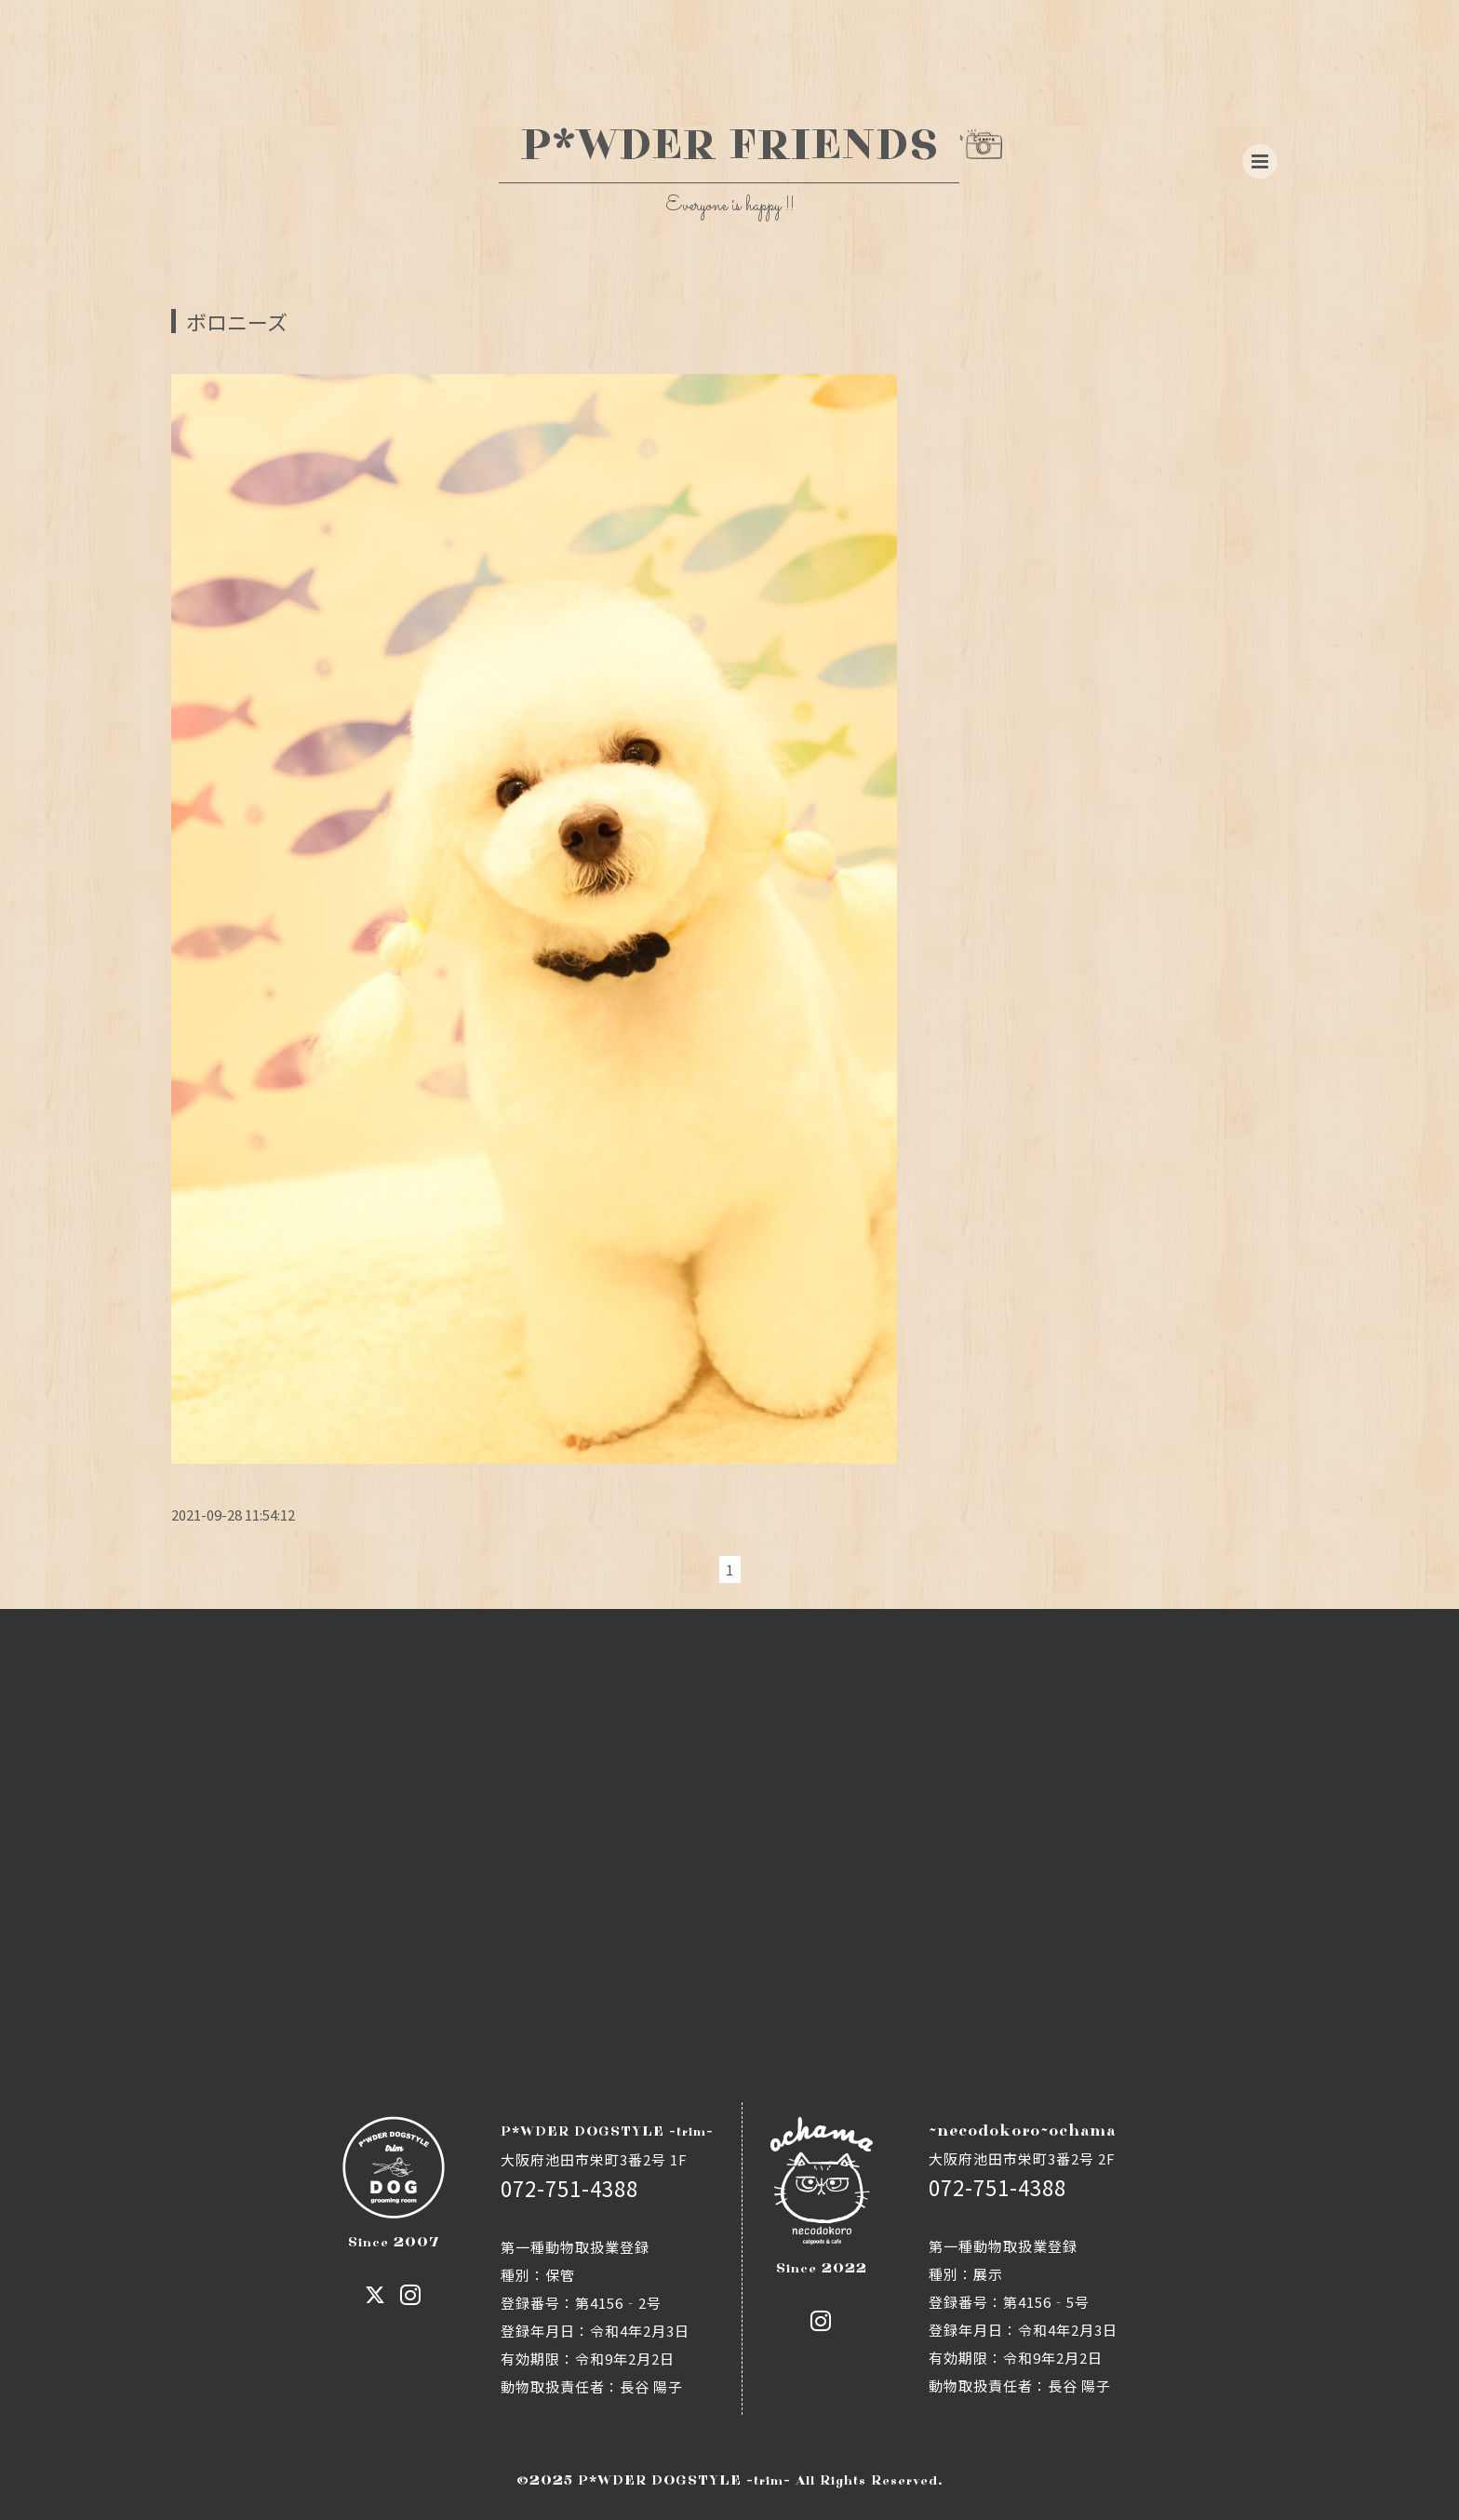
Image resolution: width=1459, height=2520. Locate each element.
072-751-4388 (569, 2188)
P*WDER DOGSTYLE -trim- (684, 2480)
